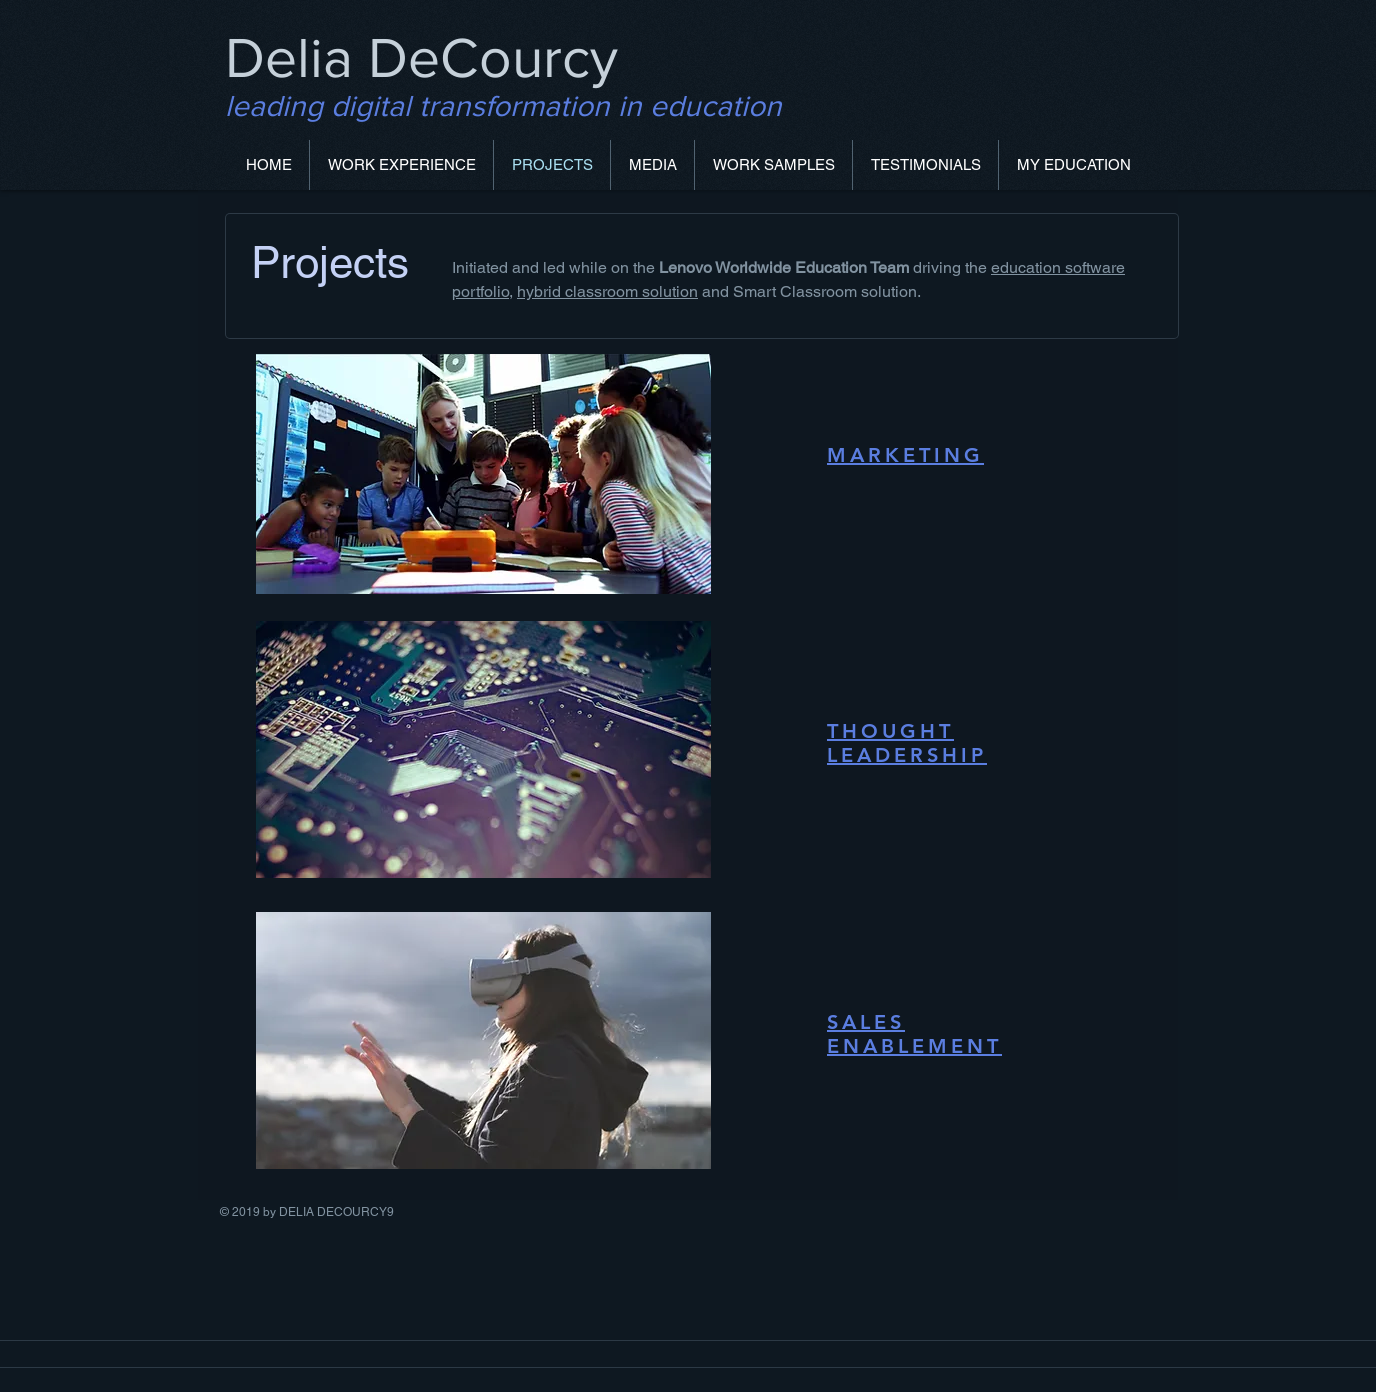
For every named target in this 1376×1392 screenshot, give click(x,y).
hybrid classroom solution (607, 291)
